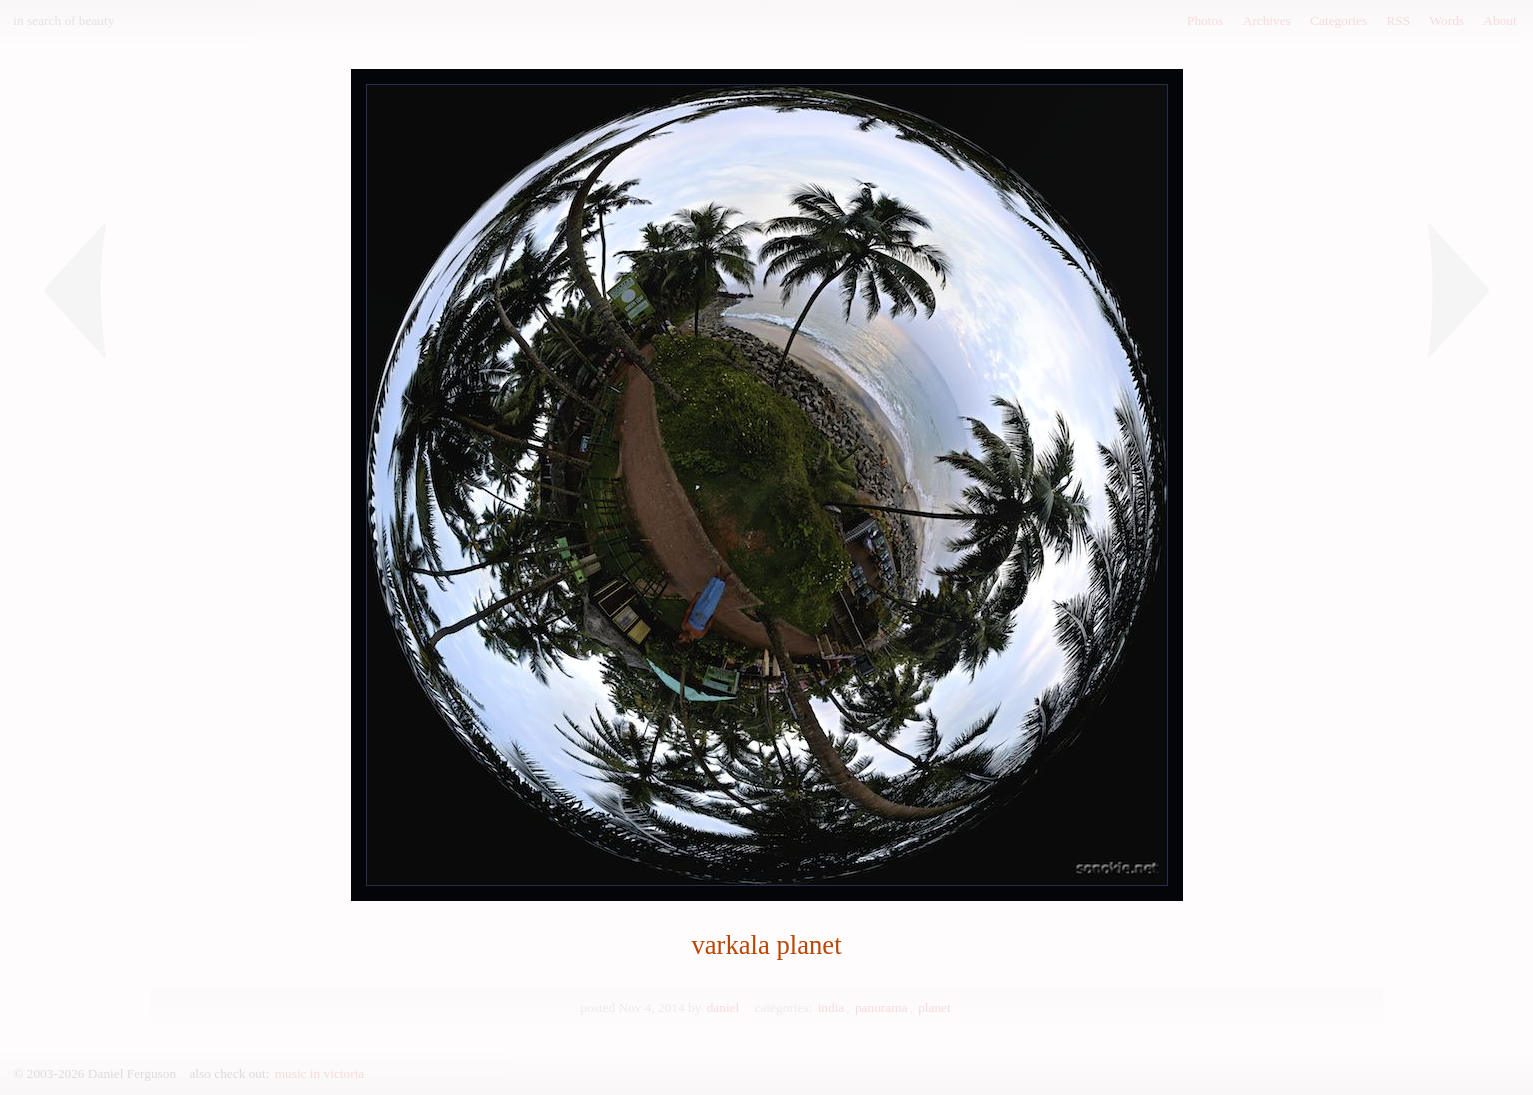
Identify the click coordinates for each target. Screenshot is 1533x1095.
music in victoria (320, 1073)
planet (934, 1007)
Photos (1205, 20)
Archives (1267, 20)
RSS (1398, 20)
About (1499, 20)
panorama (881, 1007)
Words (1447, 20)
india (831, 1007)
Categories (1338, 20)
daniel (723, 1007)
